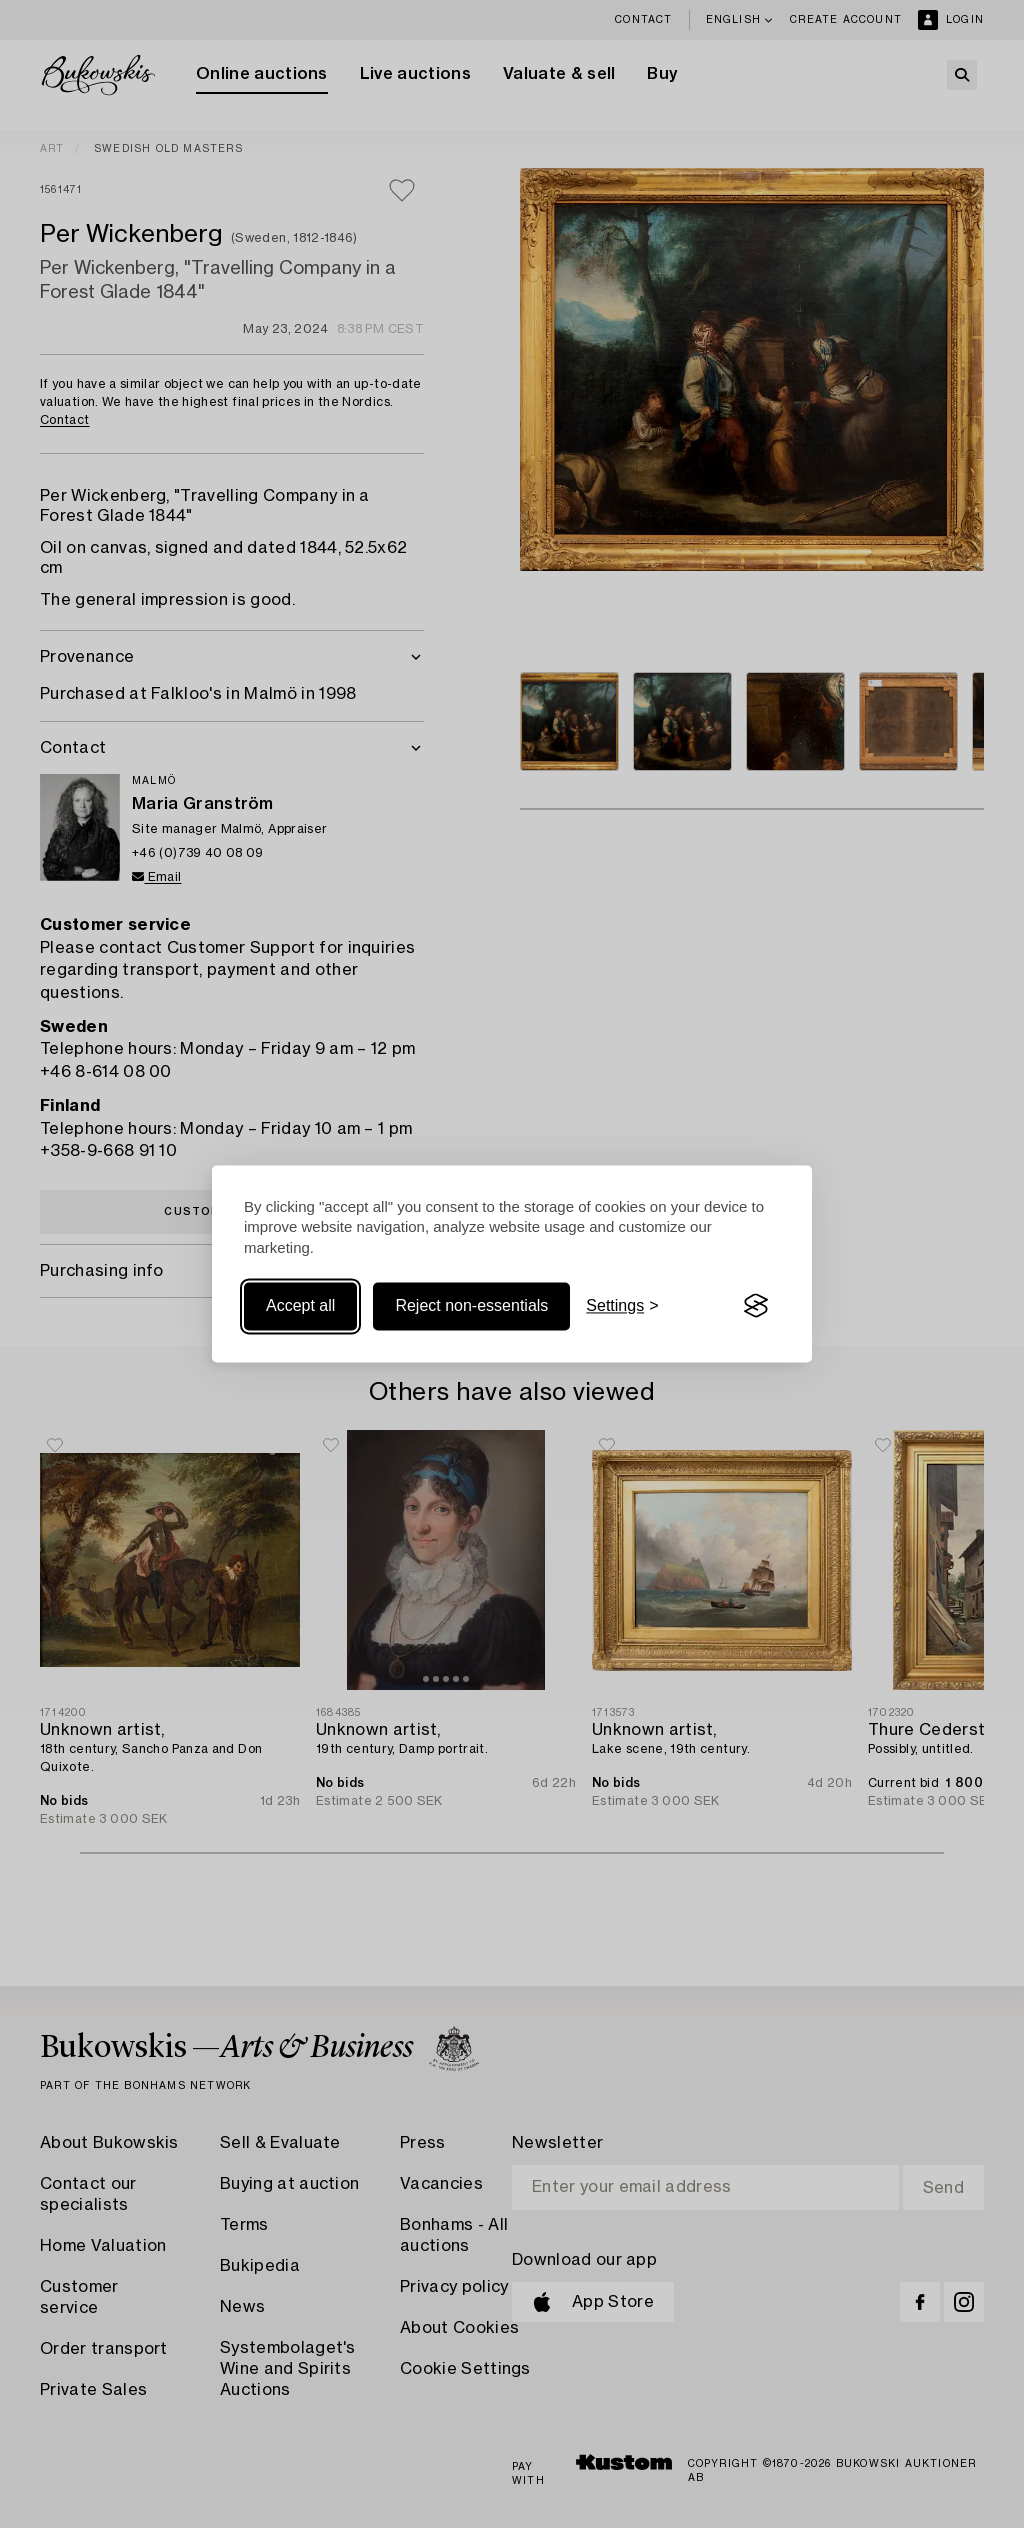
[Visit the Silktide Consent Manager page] (756, 1306)
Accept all (300, 1305)
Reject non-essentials (471, 1305)
